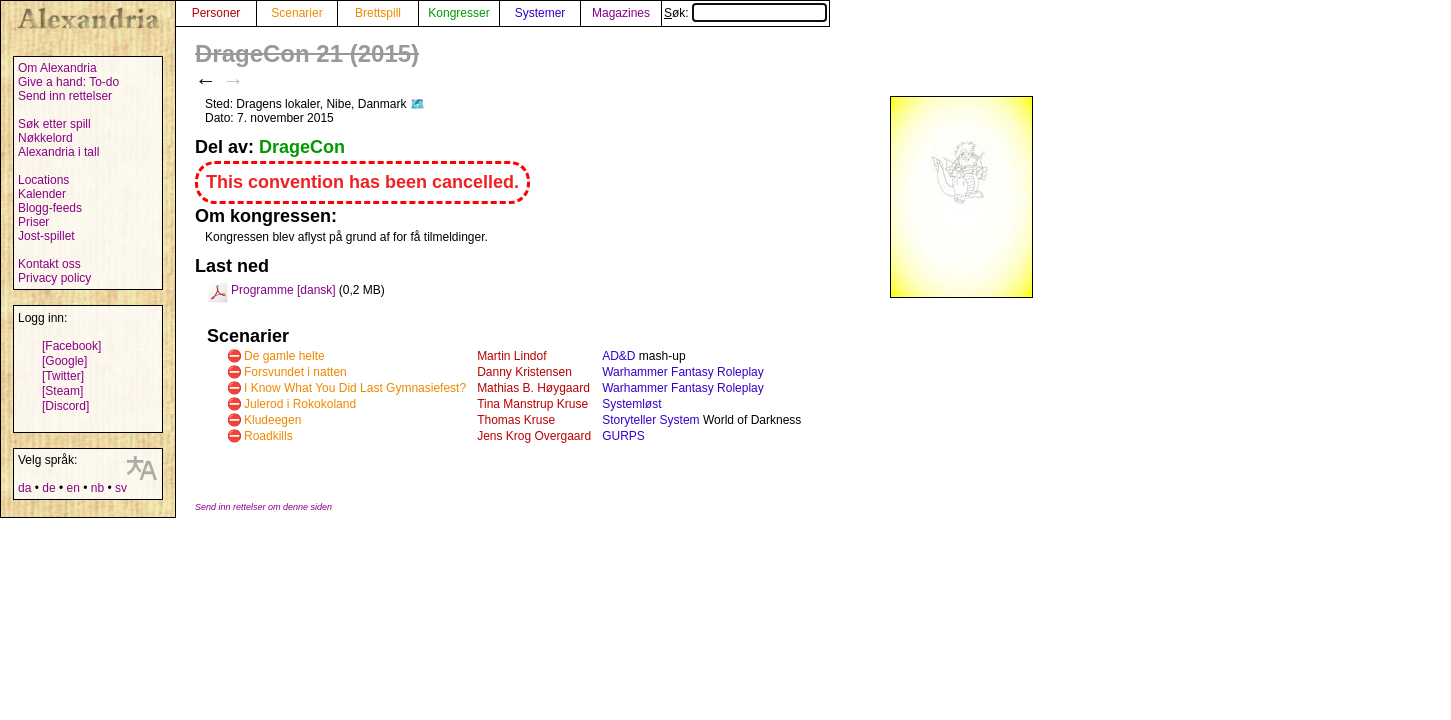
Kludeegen (272, 420)
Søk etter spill (54, 124)
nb (97, 488)
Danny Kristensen (524, 372)
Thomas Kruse (516, 420)
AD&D (618, 356)
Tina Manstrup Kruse (532, 404)
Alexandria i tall (58, 152)
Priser (33, 222)
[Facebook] (71, 346)
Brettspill (378, 13)
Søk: (745, 13)
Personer (216, 13)
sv (121, 488)
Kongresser (458, 13)
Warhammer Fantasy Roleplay (683, 372)
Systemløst (631, 404)
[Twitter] (63, 376)
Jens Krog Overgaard (534, 436)
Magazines (621, 13)
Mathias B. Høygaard (533, 388)
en (72, 488)
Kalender (42, 194)
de (48, 488)
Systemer (540, 13)
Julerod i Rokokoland (300, 404)
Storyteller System (650, 420)
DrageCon (302, 147)
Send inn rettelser (65, 96)
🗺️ (417, 104)
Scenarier (296, 13)
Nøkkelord (45, 138)
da (24, 488)
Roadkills (268, 436)
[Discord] (65, 406)
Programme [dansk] (283, 290)
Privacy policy (54, 278)
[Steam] (62, 391)
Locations (43, 180)
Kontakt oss (49, 264)
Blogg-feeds (50, 208)
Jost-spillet (46, 236)
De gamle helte (284, 356)
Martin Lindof (511, 356)
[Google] (64, 361)
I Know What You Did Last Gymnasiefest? (355, 388)
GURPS (623, 436)
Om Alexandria (57, 68)
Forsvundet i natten (295, 372)
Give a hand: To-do (68, 82)
